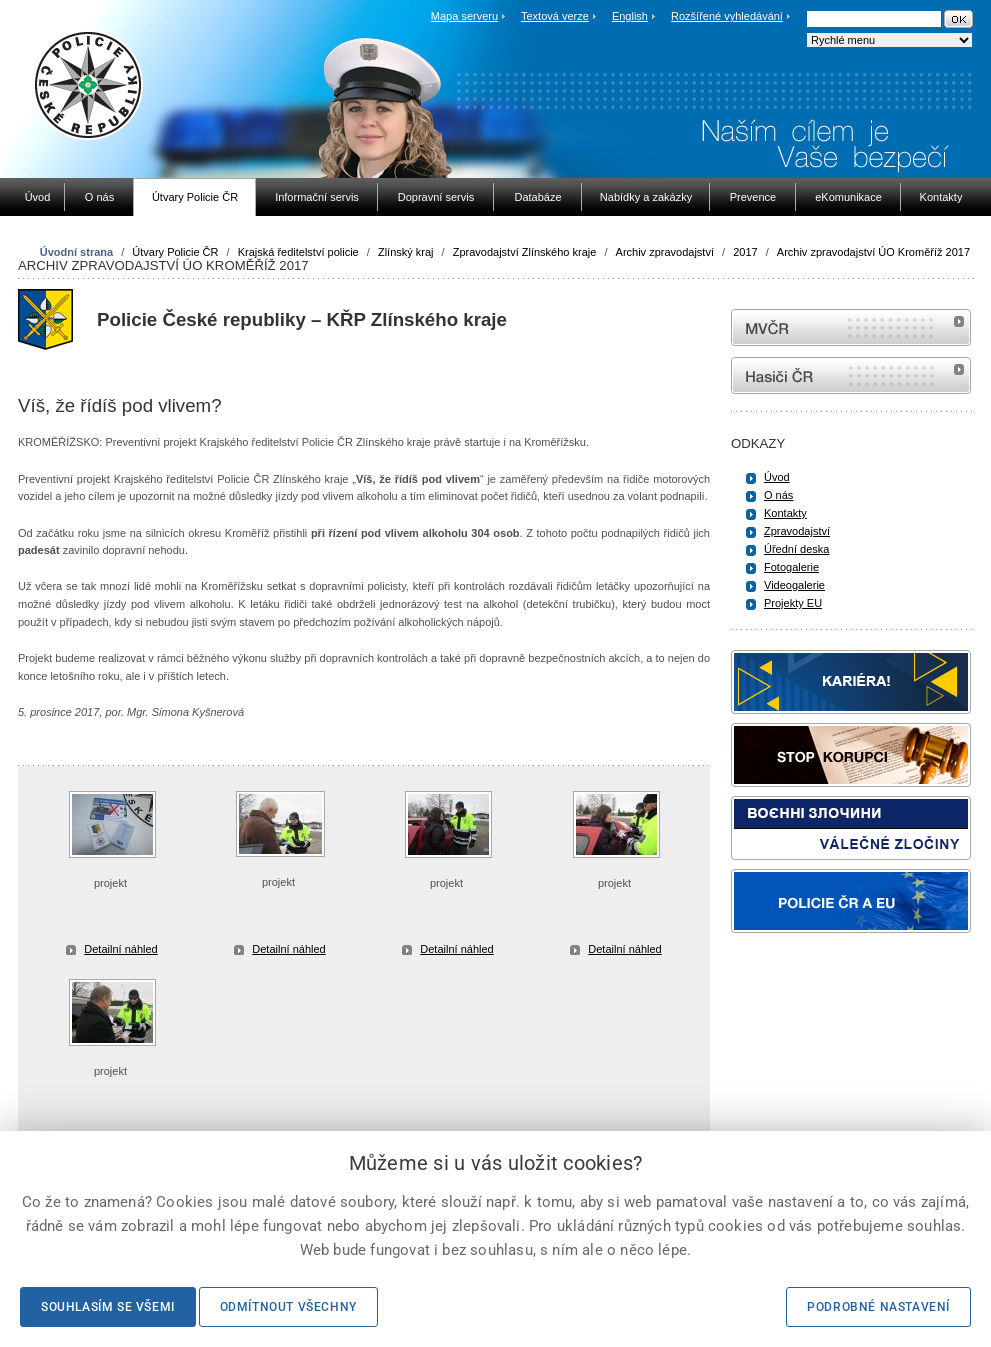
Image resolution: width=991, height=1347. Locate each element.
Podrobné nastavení (878, 1307)
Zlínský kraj (406, 252)
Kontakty (785, 513)
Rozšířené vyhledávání (727, 16)
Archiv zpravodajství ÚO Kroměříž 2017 (873, 252)
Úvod (777, 477)
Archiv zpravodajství (665, 252)
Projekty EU (793, 603)
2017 (745, 252)
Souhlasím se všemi (108, 1307)
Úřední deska (796, 549)
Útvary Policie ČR (175, 252)
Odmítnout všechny (288, 1307)
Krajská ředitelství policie (298, 252)
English (630, 16)
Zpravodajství (797, 531)
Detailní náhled (120, 949)
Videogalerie (794, 585)
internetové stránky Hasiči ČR (851, 375)
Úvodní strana (76, 252)
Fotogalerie (791, 567)
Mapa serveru (464, 16)
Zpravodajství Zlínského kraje (525, 252)
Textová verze (555, 16)
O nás (778, 495)
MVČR (851, 327)
